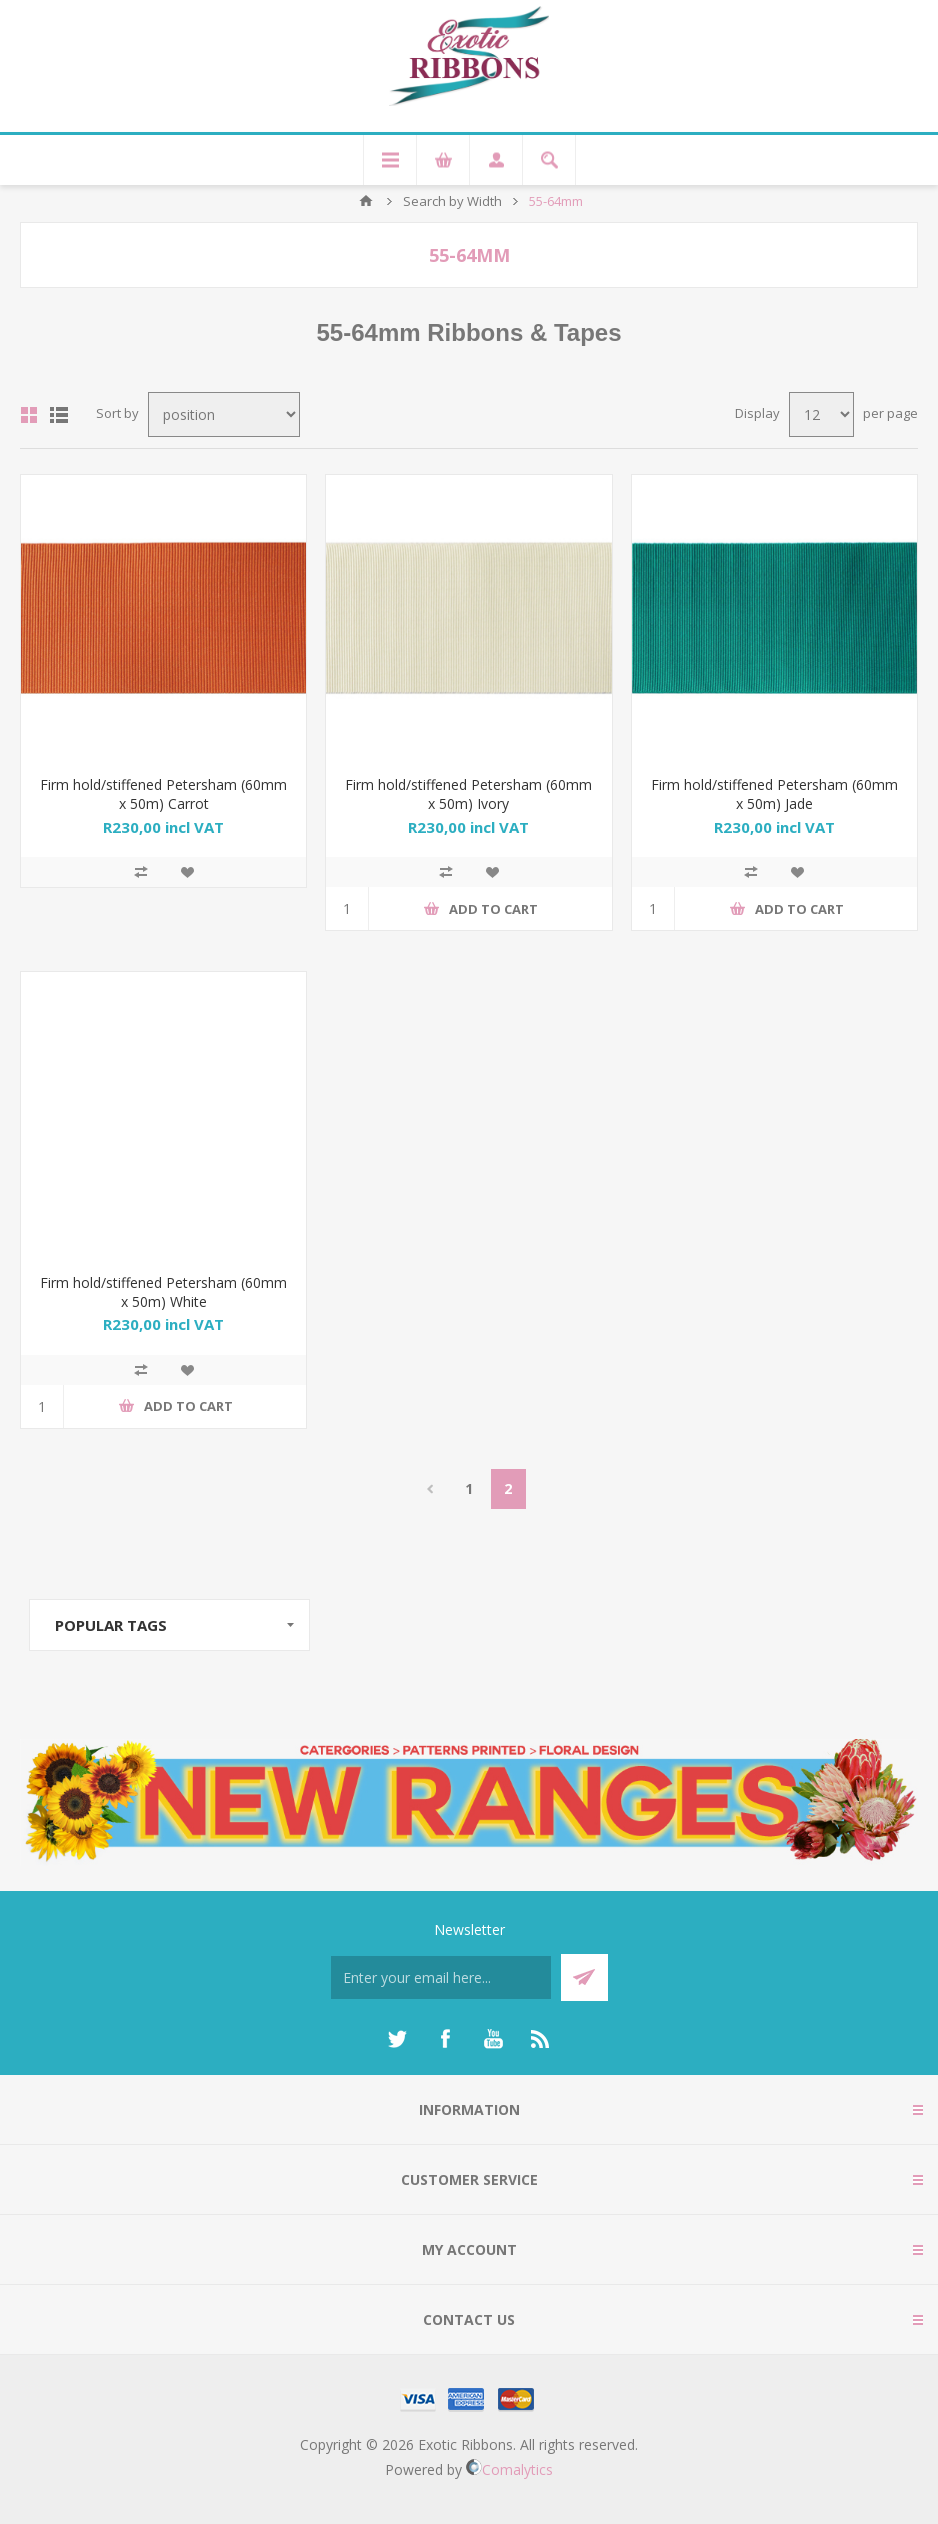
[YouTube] (493, 2039)
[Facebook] (445, 2039)
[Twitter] (397, 2039)
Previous (430, 1489)
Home (366, 201)
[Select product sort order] (224, 414)
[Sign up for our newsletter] (441, 1977)
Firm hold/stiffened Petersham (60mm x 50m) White (163, 1292)
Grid (29, 415)
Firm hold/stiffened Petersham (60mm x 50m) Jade (774, 794)
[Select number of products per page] (821, 414)
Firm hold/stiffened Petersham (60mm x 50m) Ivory (468, 794)
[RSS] (541, 2039)
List (59, 415)
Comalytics (509, 2469)
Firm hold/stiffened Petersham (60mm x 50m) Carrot (163, 794)
